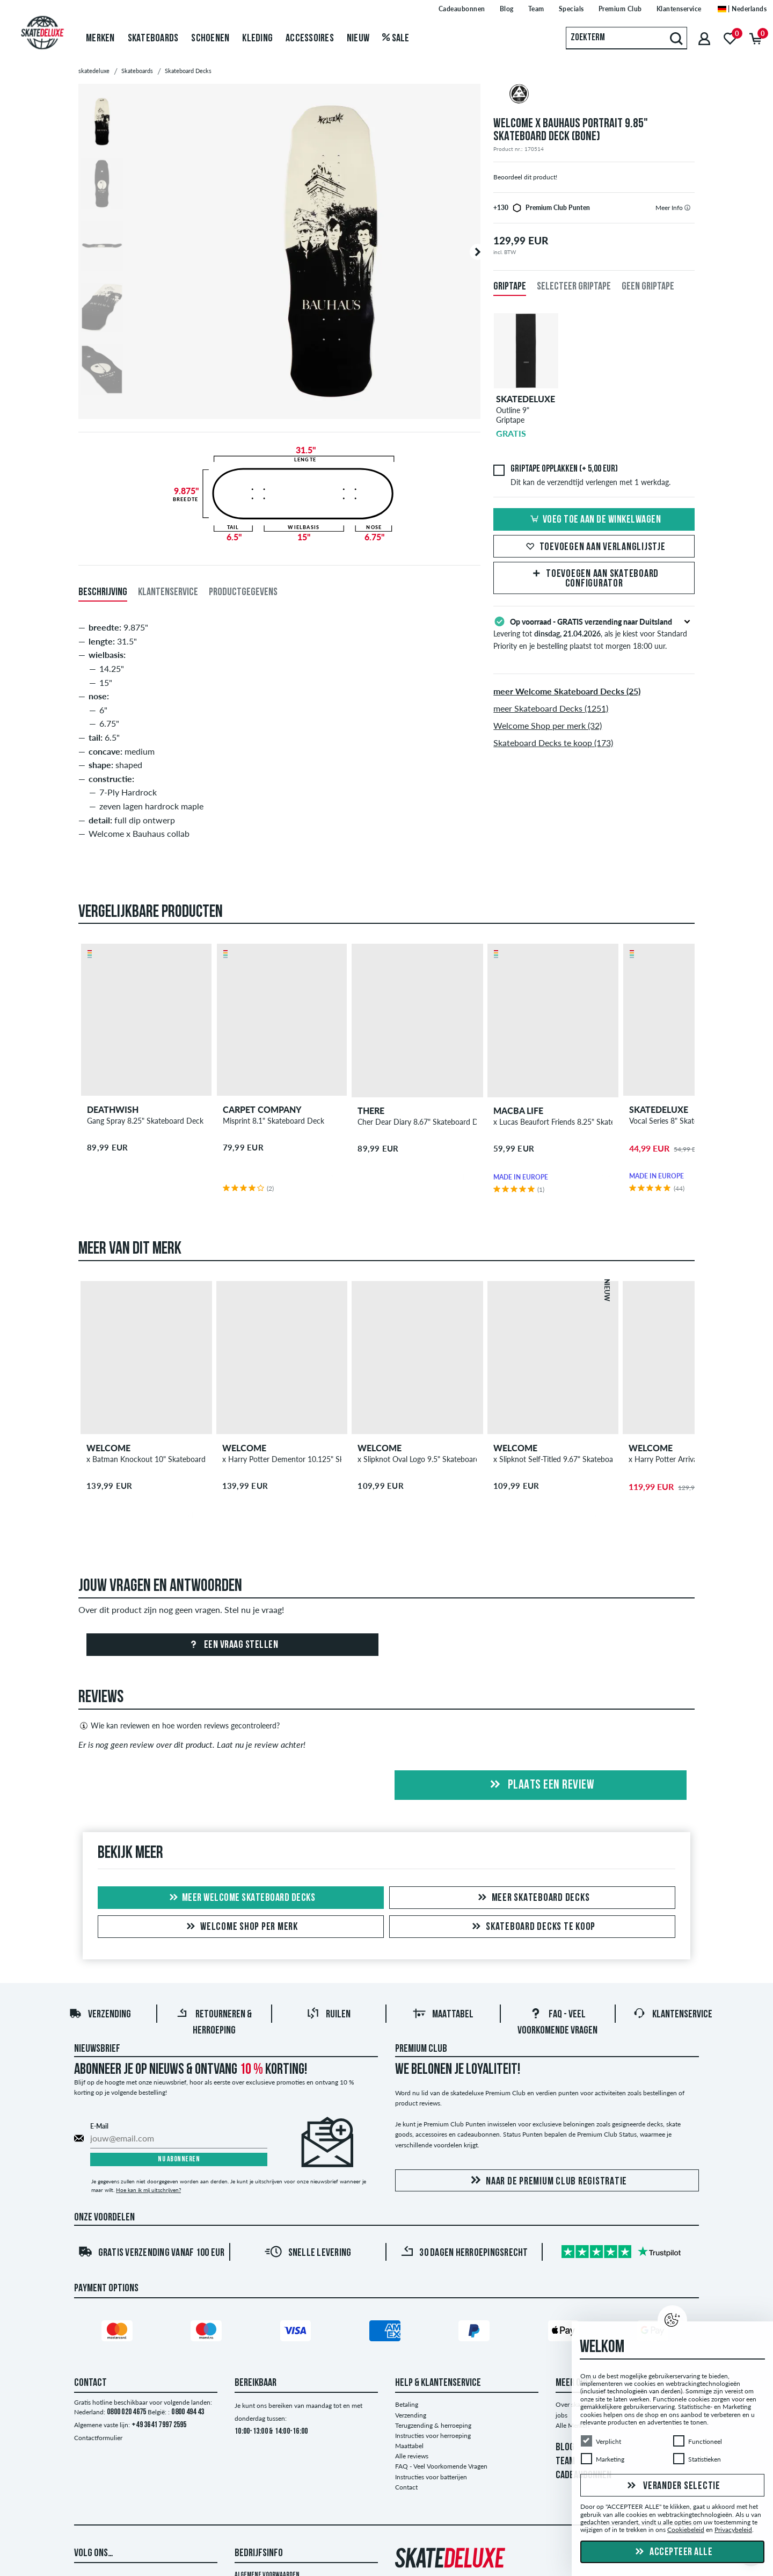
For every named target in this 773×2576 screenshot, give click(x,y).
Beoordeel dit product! (525, 177)
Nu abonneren (179, 2159)
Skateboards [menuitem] (153, 38)
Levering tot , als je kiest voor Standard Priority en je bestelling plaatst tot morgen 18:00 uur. (594, 632)
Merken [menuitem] (100, 38)
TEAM (565, 2461)
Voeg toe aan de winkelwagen (594, 520)
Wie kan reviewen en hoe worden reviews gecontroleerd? (179, 1725)
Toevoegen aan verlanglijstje (594, 547)
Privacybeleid (733, 2530)
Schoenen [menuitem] (210, 38)
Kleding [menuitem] (257, 38)
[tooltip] (687, 208)
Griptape (509, 286)
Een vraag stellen (232, 1645)
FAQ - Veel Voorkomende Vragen (441, 2466)
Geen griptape (648, 286)
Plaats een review (540, 1785)
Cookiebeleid (685, 2530)
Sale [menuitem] (396, 38)
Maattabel (443, 2014)
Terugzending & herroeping (433, 2425)
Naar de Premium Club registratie (547, 2181)
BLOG (565, 2447)
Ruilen (329, 2014)
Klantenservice (672, 2014)
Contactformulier (98, 2438)
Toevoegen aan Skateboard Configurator (594, 579)
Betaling (406, 2404)
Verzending (100, 2014)
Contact (406, 2487)
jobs (561, 2415)
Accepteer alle (672, 2552)
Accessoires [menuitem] (310, 38)
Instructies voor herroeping (433, 2436)
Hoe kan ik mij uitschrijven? (148, 2190)
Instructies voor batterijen (431, 2477)
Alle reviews (411, 2456)
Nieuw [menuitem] (358, 38)
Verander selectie (672, 2486)
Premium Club (421, 2049)
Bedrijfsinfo (259, 2553)
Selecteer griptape (574, 286)
